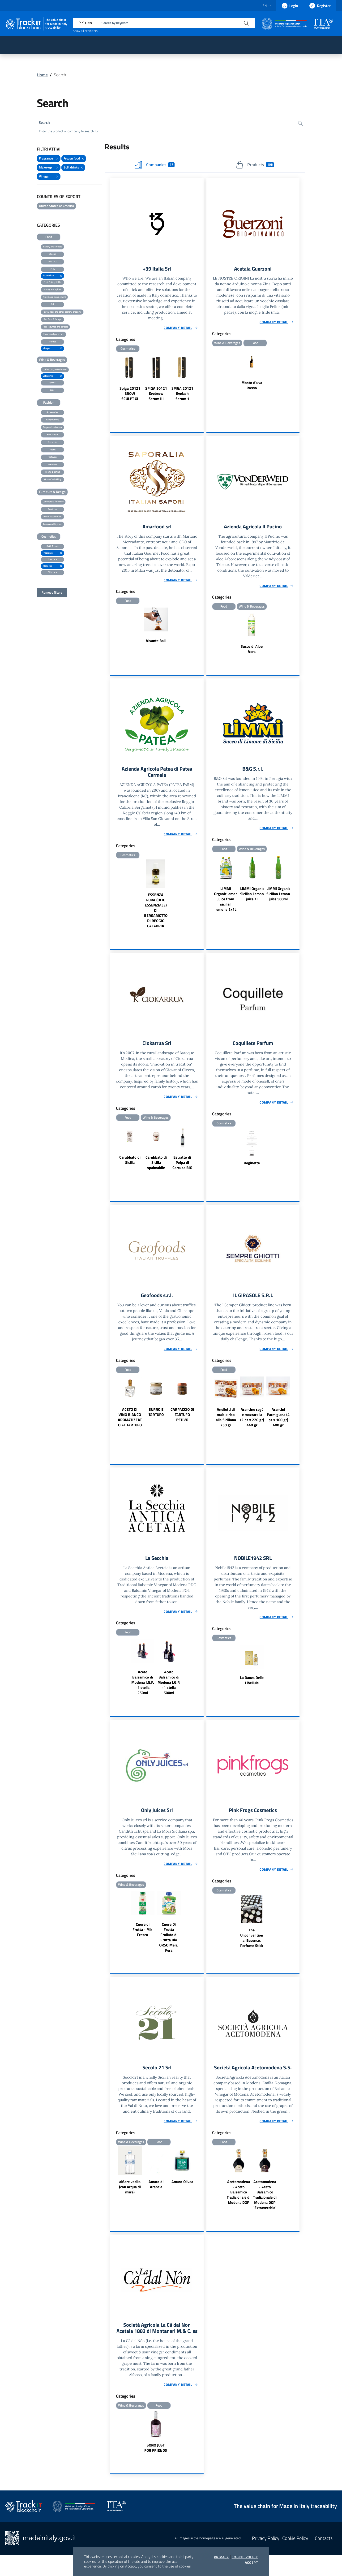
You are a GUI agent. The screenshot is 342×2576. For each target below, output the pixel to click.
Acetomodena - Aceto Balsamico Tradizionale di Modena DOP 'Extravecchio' (265, 2208)
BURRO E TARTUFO (156, 1416)
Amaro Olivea (182, 2188)
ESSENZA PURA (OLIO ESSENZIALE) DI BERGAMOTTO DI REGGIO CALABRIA (155, 913)
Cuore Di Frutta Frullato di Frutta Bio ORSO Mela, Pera (168, 1943)
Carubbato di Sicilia (130, 1163)
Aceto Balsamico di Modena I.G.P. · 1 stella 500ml (169, 1687)
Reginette (252, 1167)
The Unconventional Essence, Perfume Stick (251, 1944)
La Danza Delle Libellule (252, 1685)
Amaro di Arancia (156, 2191)
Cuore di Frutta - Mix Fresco (143, 1936)
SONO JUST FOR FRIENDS (155, 2469)
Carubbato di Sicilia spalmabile (156, 1166)
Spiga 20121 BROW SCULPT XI (130, 395)
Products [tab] (255, 165)
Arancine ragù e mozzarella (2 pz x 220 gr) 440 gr (252, 1422)
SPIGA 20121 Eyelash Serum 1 (182, 395)
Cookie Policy (245, 2557)
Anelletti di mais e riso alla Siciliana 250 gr (226, 1422)
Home (42, 75)
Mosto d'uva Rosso (251, 386)
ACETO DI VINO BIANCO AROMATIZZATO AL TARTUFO (130, 1422)
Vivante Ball (156, 643)
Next (201, 384)
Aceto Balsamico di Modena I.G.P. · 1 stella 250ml (142, 1687)
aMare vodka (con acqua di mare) (130, 2194)
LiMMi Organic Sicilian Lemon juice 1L (252, 897)
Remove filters (52, 593)
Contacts (324, 2559)
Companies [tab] (155, 165)
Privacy (221, 2557)
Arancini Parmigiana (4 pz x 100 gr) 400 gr (278, 1422)
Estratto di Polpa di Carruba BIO (182, 1166)
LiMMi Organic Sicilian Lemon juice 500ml (278, 897)
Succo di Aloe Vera (252, 651)
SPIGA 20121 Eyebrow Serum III (156, 395)
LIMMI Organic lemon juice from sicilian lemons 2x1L (226, 902)
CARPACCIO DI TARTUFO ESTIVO (182, 1419)
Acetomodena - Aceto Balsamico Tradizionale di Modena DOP (238, 2205)
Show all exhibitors (85, 30)
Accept (251, 2562)
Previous (112, 384)
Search (45, 123)
